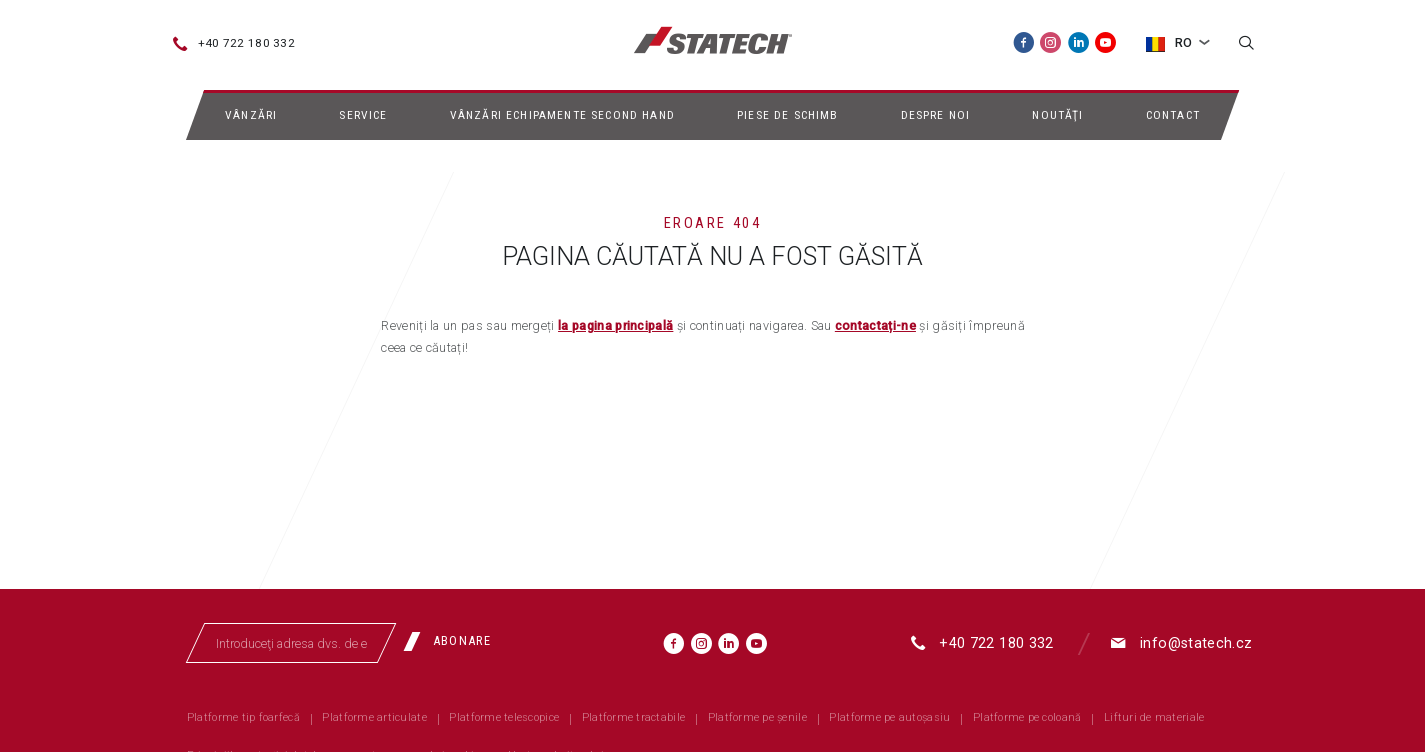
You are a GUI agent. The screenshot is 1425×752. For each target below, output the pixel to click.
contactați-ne (875, 325)
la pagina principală (615, 325)
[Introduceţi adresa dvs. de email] (291, 643)
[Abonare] (454, 641)
